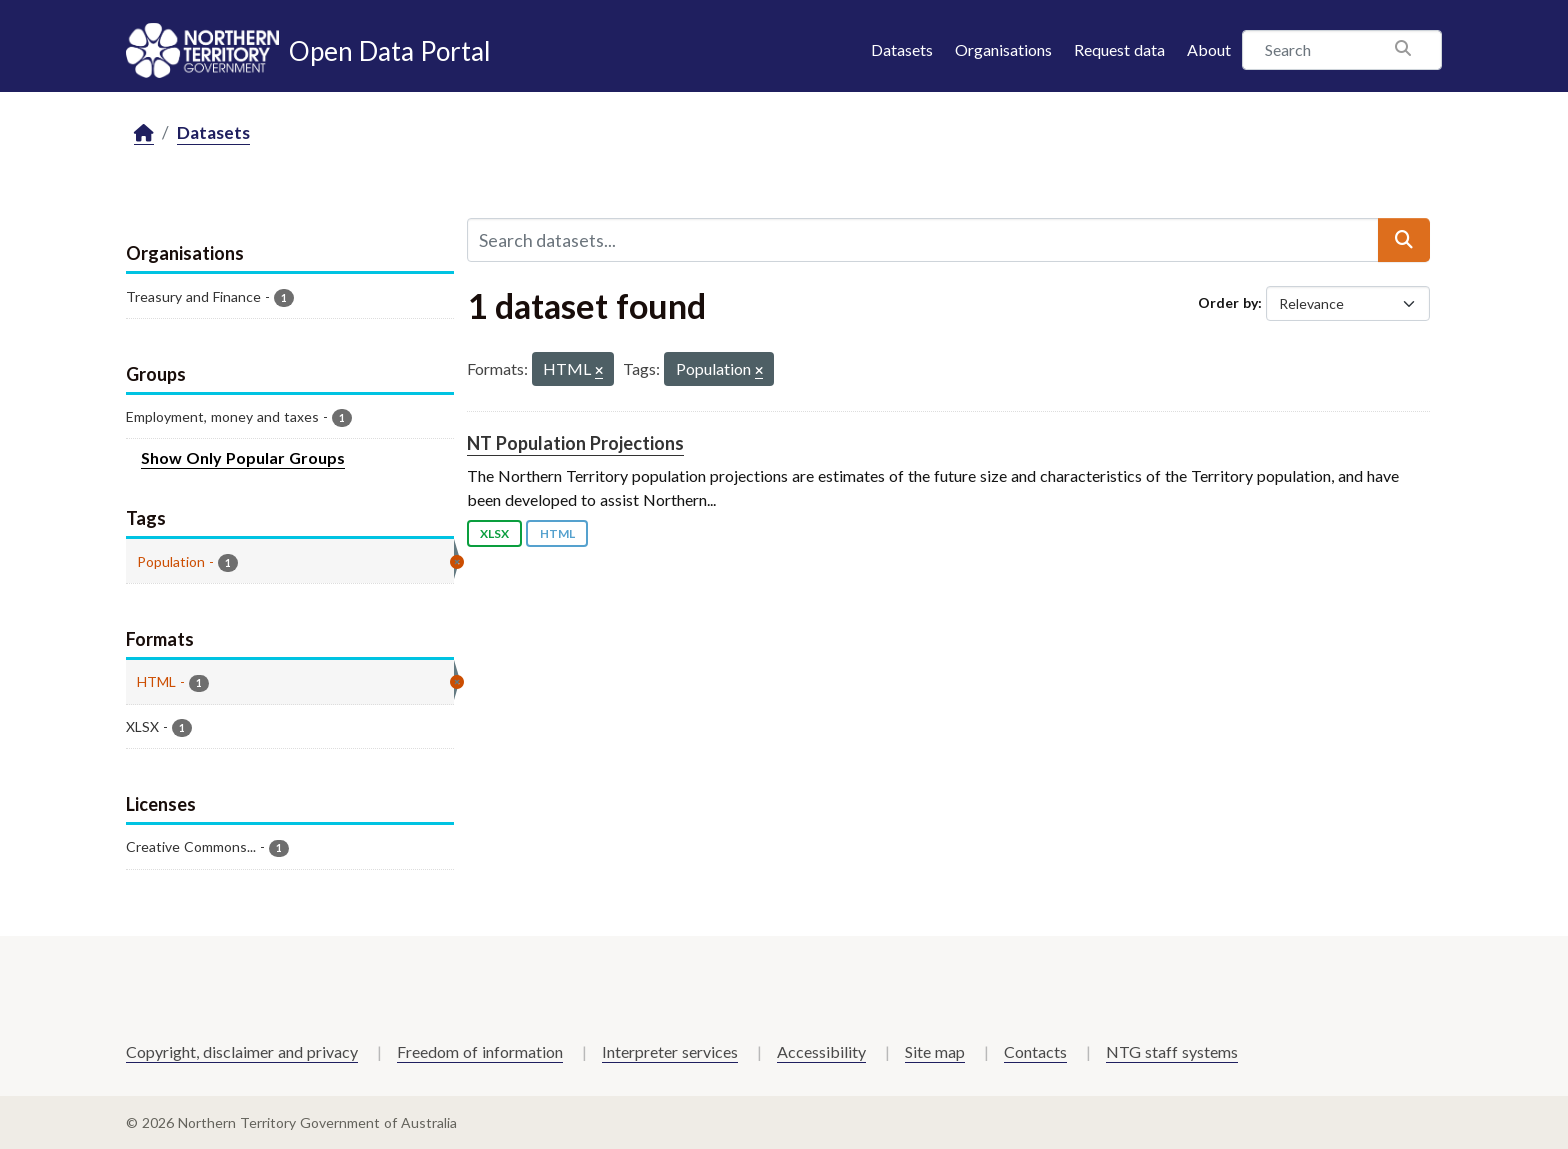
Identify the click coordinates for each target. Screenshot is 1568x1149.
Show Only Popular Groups (243, 457)
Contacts (1035, 1051)
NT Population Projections (575, 443)
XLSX (494, 533)
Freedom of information (480, 1051)
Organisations (1003, 49)
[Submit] (1404, 240)
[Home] (144, 133)
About (1209, 49)
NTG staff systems (1172, 1051)
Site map (935, 1051)
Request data (1119, 49)
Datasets (902, 49)
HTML (557, 533)
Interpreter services (670, 1051)
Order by (1228, 302)
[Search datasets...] (923, 240)
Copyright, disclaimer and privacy (242, 1051)
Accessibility (821, 1051)
